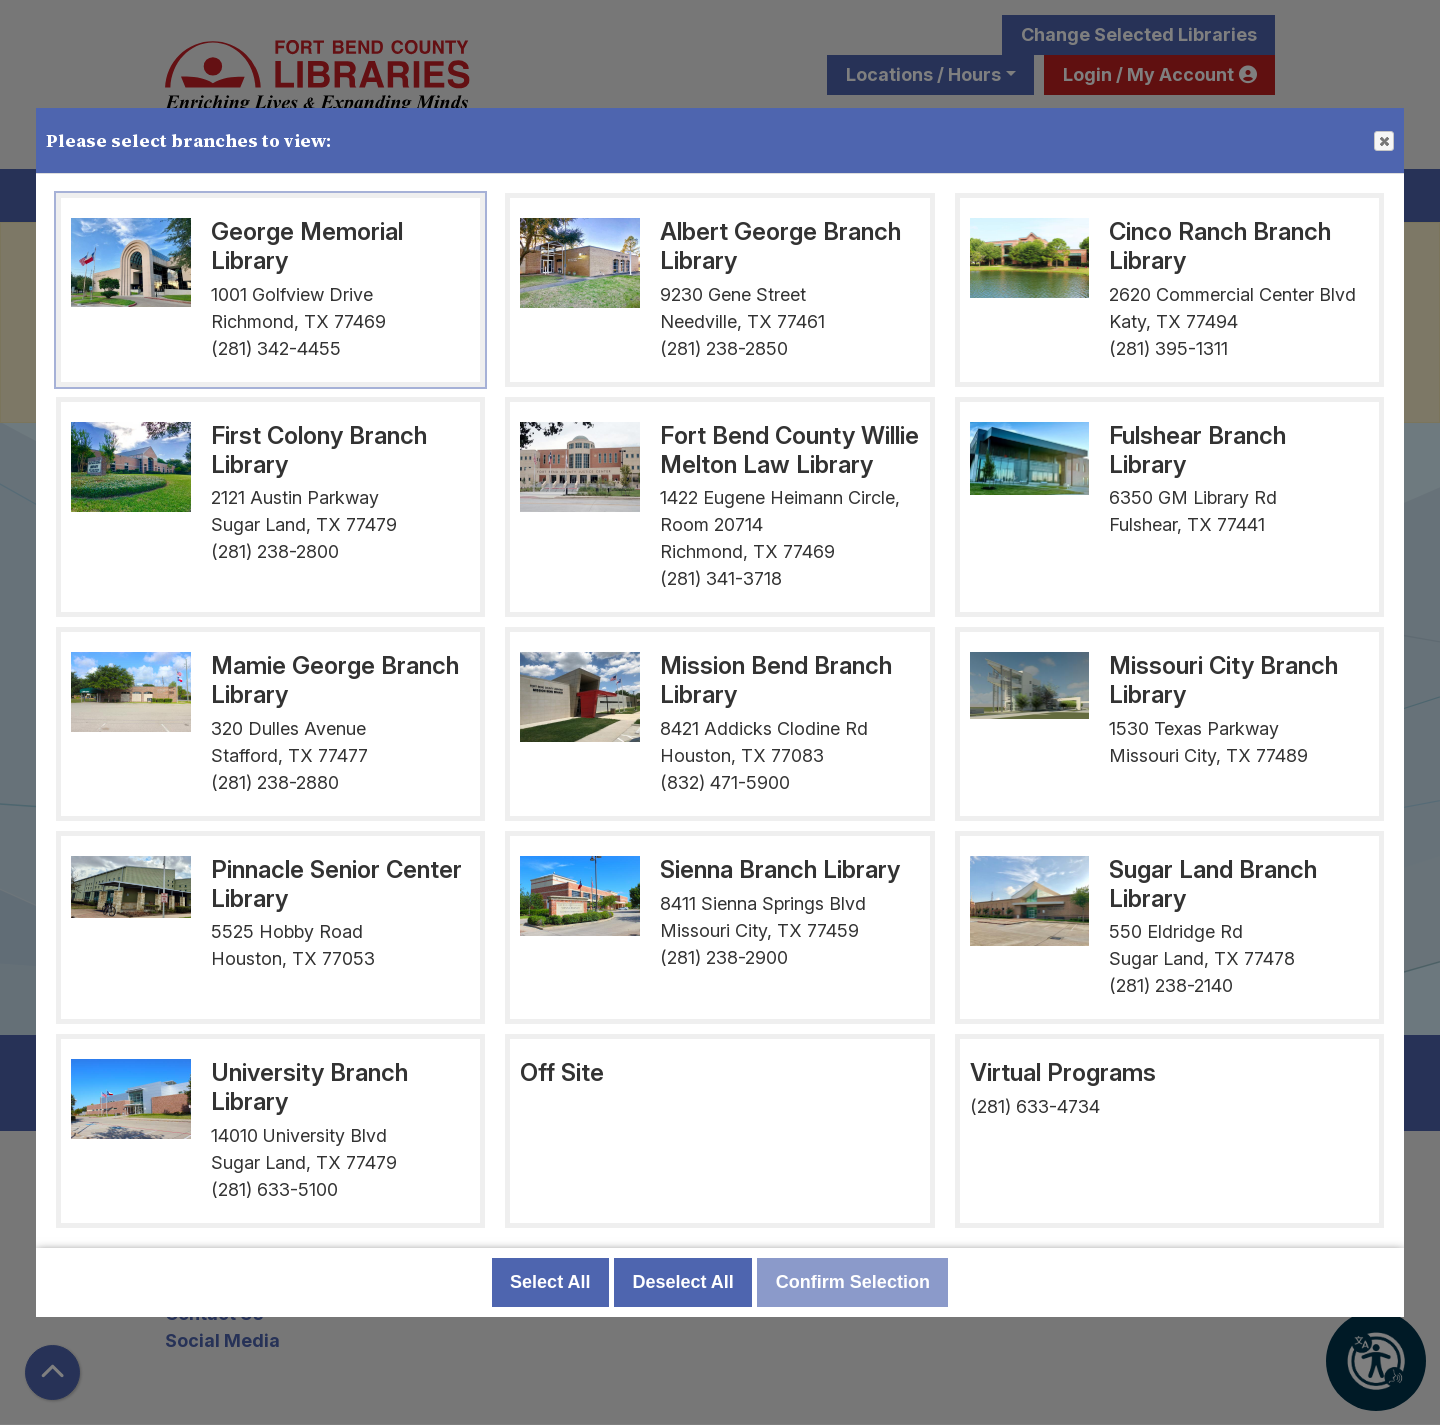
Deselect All (682, 1282)
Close (1383, 142)
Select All (550, 1282)
